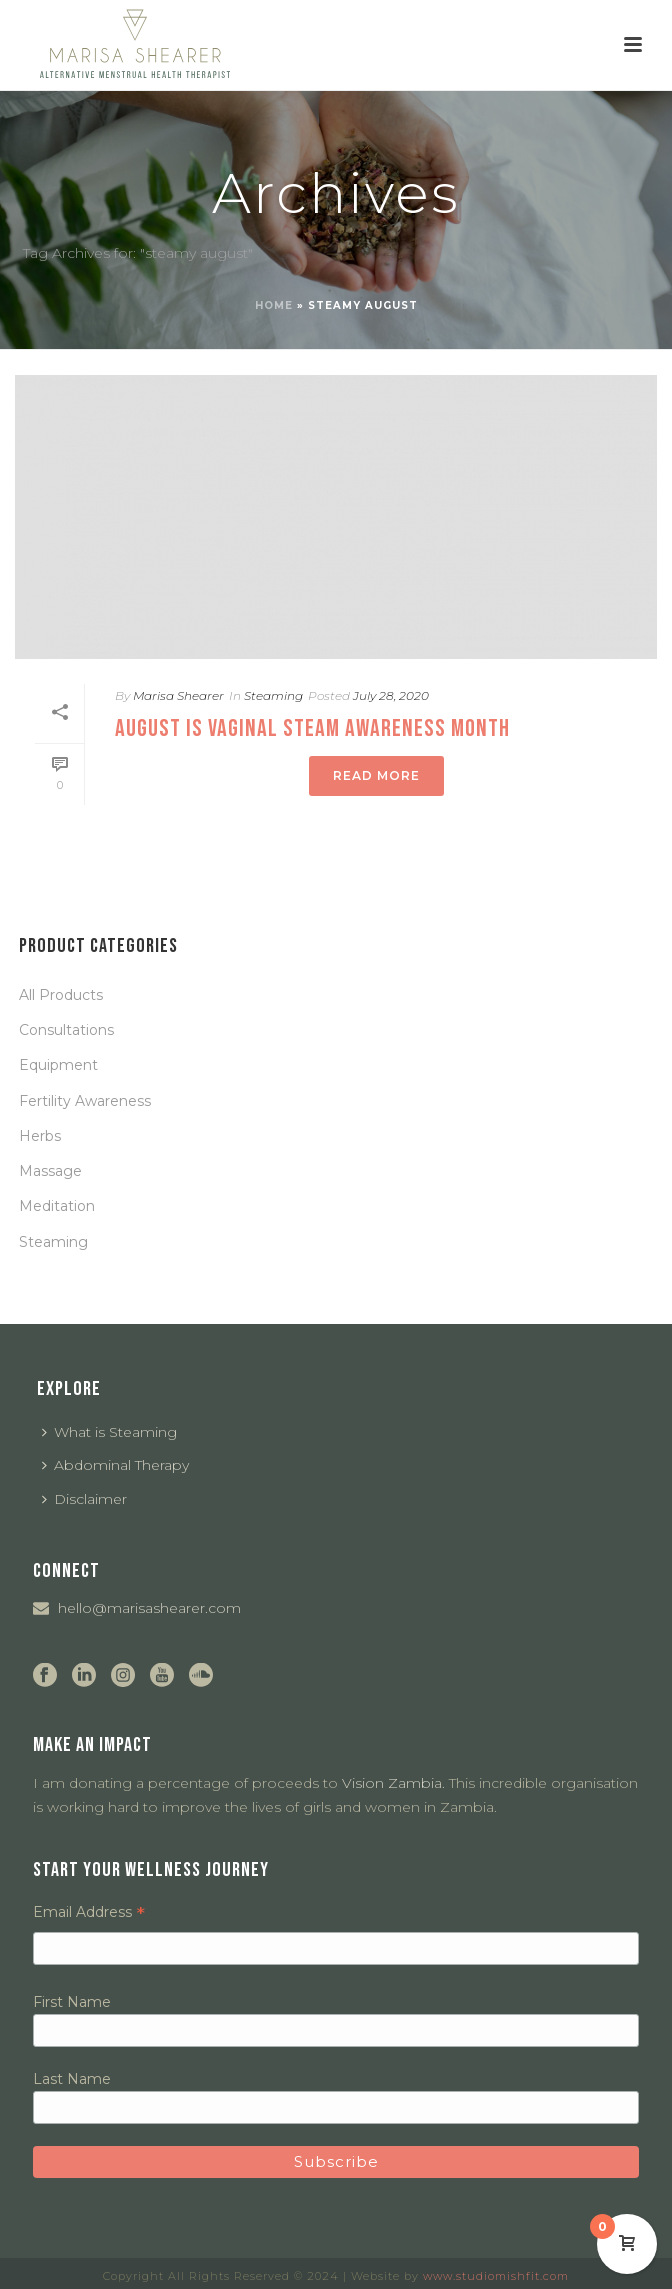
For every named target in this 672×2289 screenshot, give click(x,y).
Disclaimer (84, 1499)
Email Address (89, 1912)
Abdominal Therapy (115, 1465)
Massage (50, 1171)
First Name (72, 2002)
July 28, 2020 (391, 695)
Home (274, 305)
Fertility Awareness (85, 1101)
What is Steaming (109, 1432)
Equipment (58, 1065)
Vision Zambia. (393, 1783)
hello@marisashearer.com (149, 1608)
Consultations (66, 1030)
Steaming (273, 695)
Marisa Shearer (178, 695)
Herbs (40, 1136)
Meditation (57, 1206)
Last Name (72, 2079)
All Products (61, 995)
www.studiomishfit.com (496, 2276)
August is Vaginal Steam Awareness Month (312, 728)
